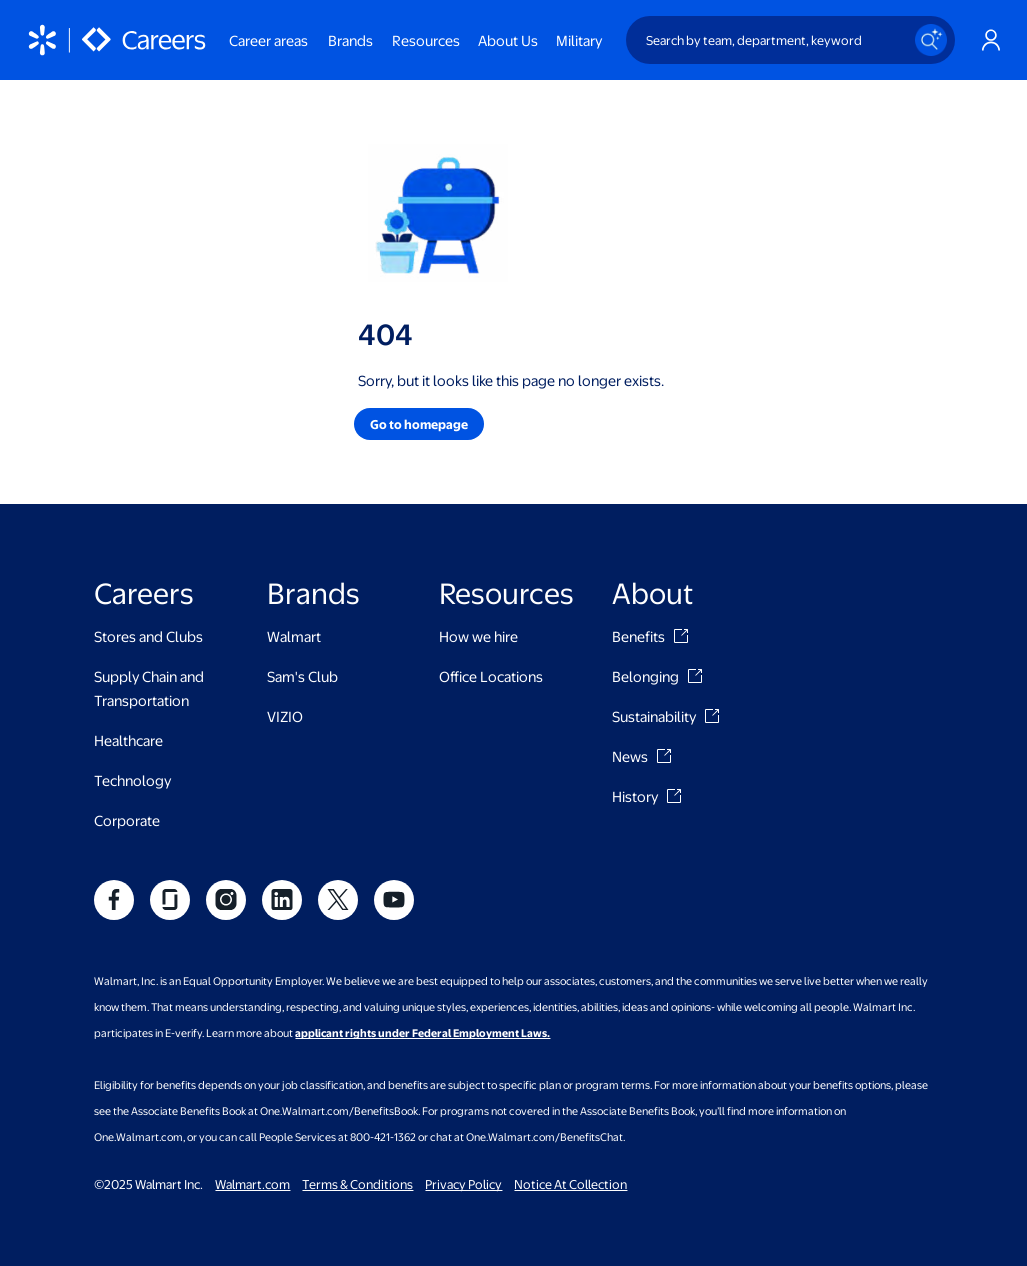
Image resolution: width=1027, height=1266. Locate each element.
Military (579, 40)
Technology (132, 780)
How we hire (478, 636)
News (630, 756)
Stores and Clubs (148, 636)
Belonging (645, 676)
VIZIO (285, 716)
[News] (664, 756)
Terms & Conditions (357, 1184)
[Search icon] (931, 40)
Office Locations (491, 676)
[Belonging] (695, 676)
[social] (114, 900)
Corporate (127, 820)
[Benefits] (681, 636)
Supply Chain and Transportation (149, 688)
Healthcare (128, 740)
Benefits (638, 636)
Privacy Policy (463, 1184)
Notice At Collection (570, 1184)
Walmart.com (252, 1184)
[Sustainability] (712, 716)
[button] (419, 424)
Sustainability (654, 716)
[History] (674, 796)
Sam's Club (302, 676)
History (635, 796)
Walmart (294, 636)
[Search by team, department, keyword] (790, 40)
